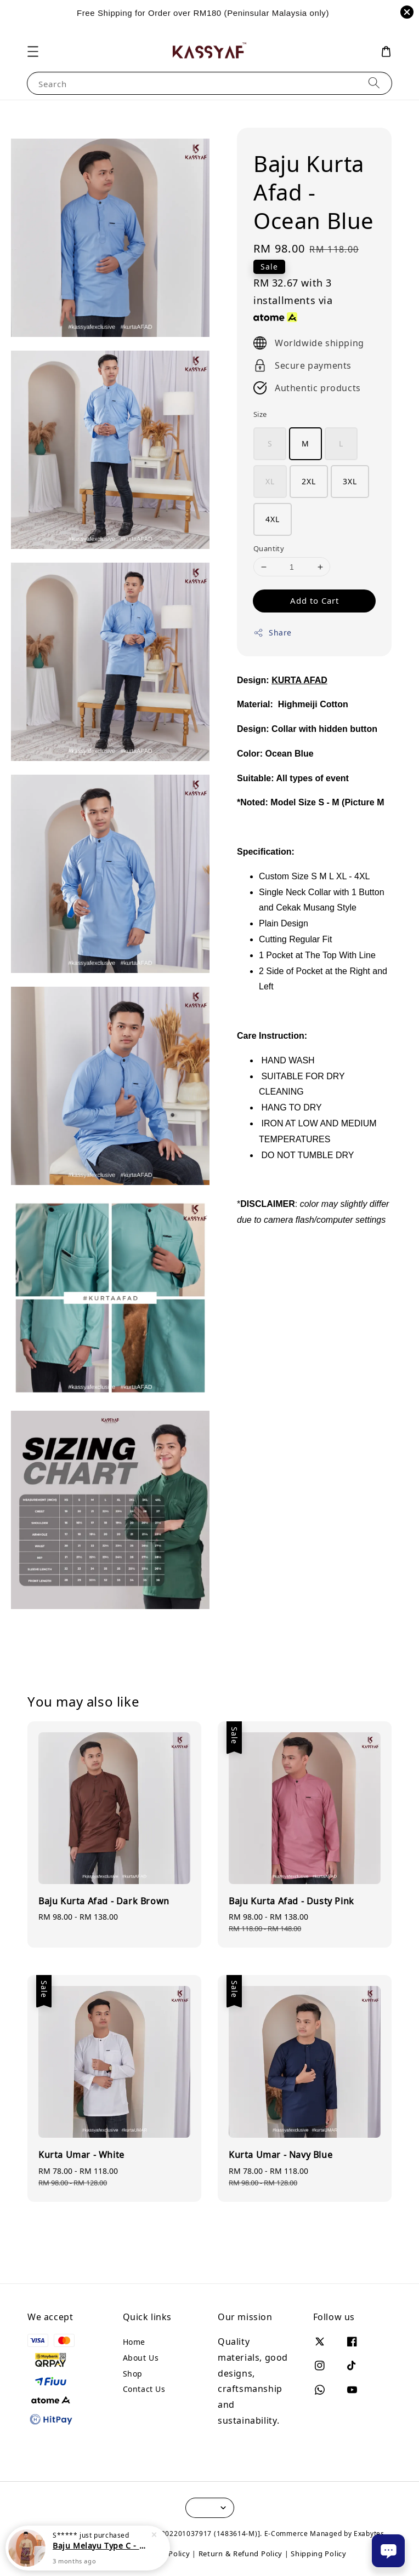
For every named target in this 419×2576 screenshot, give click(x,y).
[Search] (374, 83)
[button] (33, 51)
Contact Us (144, 2389)
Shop (133, 2373)
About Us (141, 2357)
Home (134, 2342)
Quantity (268, 548)
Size (260, 414)
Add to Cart (314, 600)
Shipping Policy (319, 2553)
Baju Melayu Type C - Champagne (101, 2545)
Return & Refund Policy (240, 2553)
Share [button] (272, 632)
